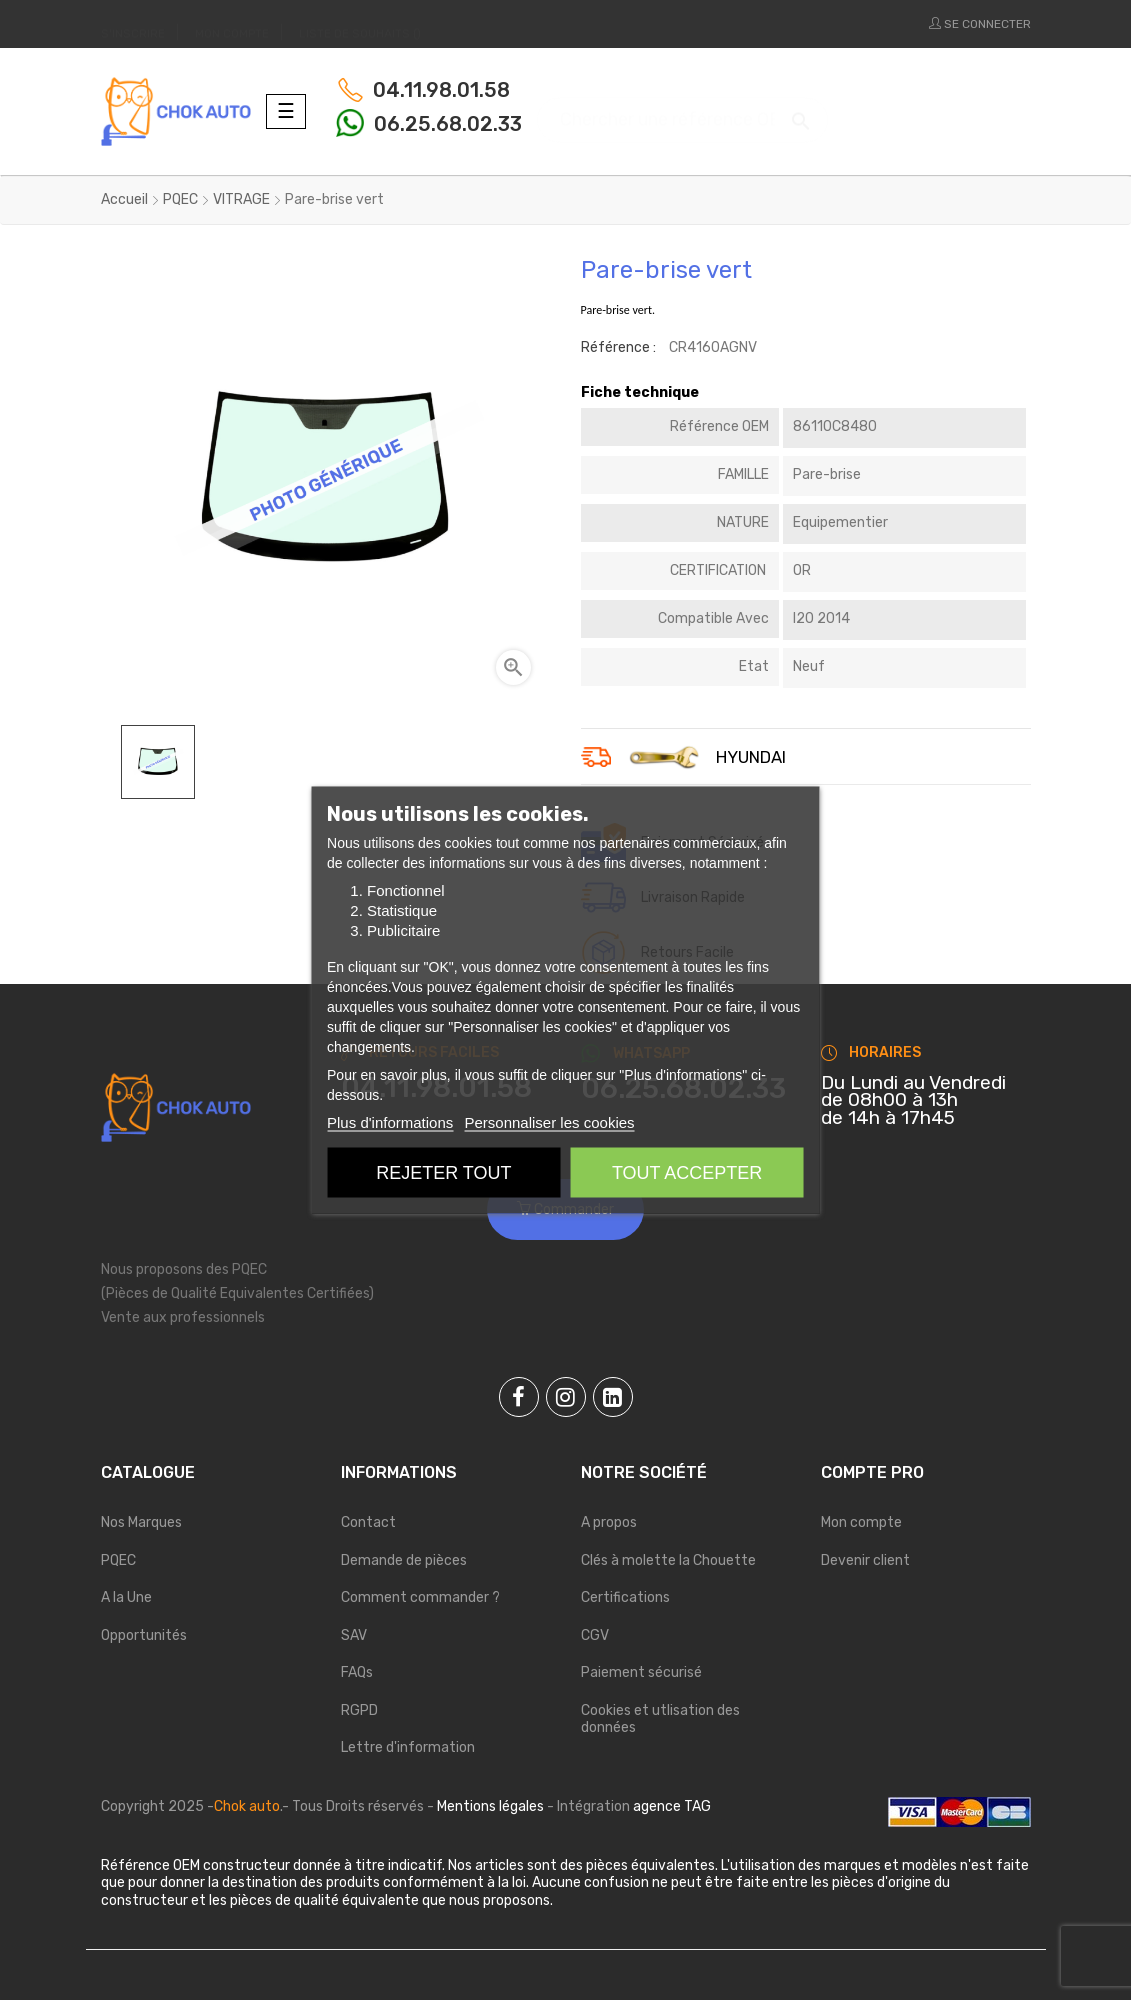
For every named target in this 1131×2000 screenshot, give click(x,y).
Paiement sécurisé (641, 1672)
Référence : (618, 347)
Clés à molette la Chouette (668, 1560)
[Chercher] (683, 110)
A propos (609, 1522)
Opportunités (144, 1635)
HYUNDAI (751, 758)
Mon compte (861, 1522)
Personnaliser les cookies (549, 1122)
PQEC (118, 1560)
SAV (354, 1635)
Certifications (625, 1597)
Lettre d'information (408, 1747)
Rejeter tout (443, 1173)
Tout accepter (687, 1173)
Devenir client (865, 1560)
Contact (368, 1522)
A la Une (126, 1597)
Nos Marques (141, 1522)
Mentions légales (490, 1806)
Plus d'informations (390, 1122)
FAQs (357, 1672)
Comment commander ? (420, 1597)
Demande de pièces (404, 1560)
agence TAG (672, 1806)
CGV (595, 1635)
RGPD (359, 1710)
